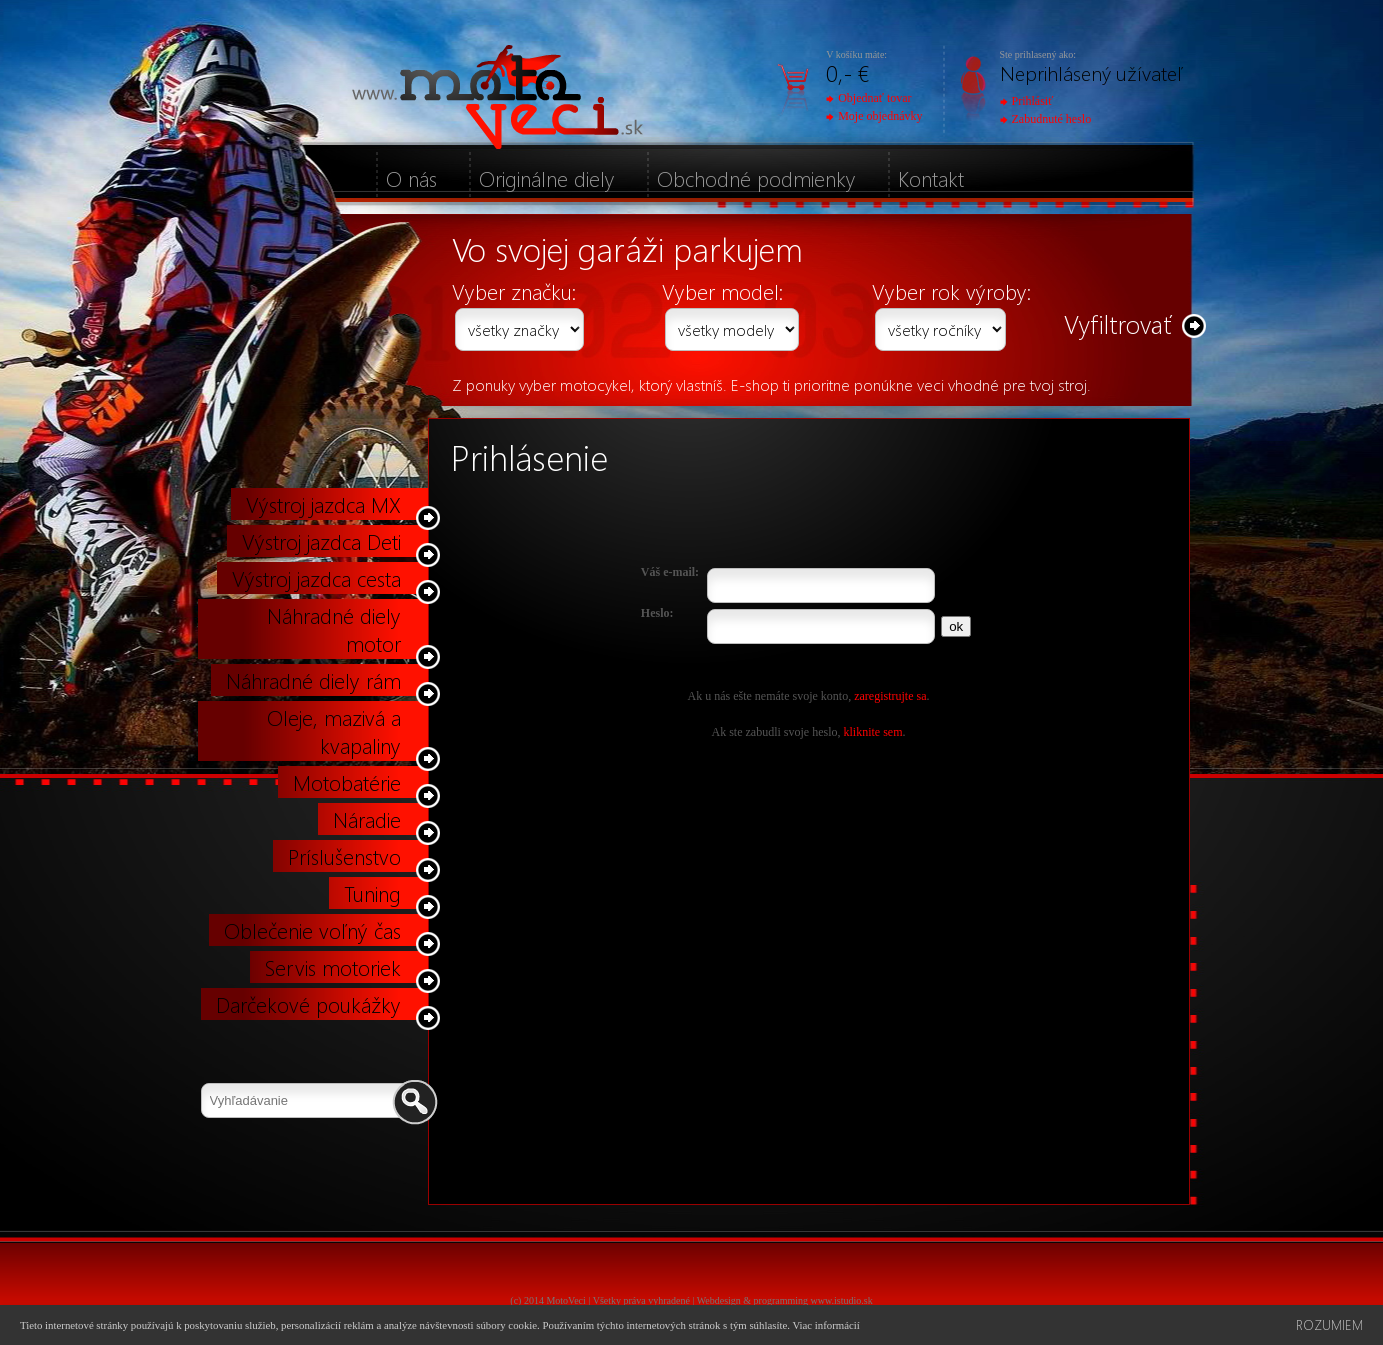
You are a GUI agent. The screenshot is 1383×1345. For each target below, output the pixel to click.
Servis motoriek (333, 967)
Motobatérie (347, 782)
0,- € (847, 72)
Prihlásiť (1027, 101)
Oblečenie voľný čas (312, 930)
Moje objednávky (874, 116)
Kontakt (931, 178)
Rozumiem (1329, 1324)
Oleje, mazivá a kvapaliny (334, 731)
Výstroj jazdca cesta (316, 578)
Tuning (372, 893)
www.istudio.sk (842, 1300)
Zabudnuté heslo (1046, 119)
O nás (411, 178)
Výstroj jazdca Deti (321, 541)
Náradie (367, 819)
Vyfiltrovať (1118, 323)
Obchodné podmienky (756, 178)
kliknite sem (872, 732)
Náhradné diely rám (313, 680)
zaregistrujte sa (890, 696)
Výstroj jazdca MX (323, 504)
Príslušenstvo (344, 856)
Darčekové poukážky (308, 1004)
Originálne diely (547, 178)
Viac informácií (825, 1325)
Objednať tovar (868, 98)
